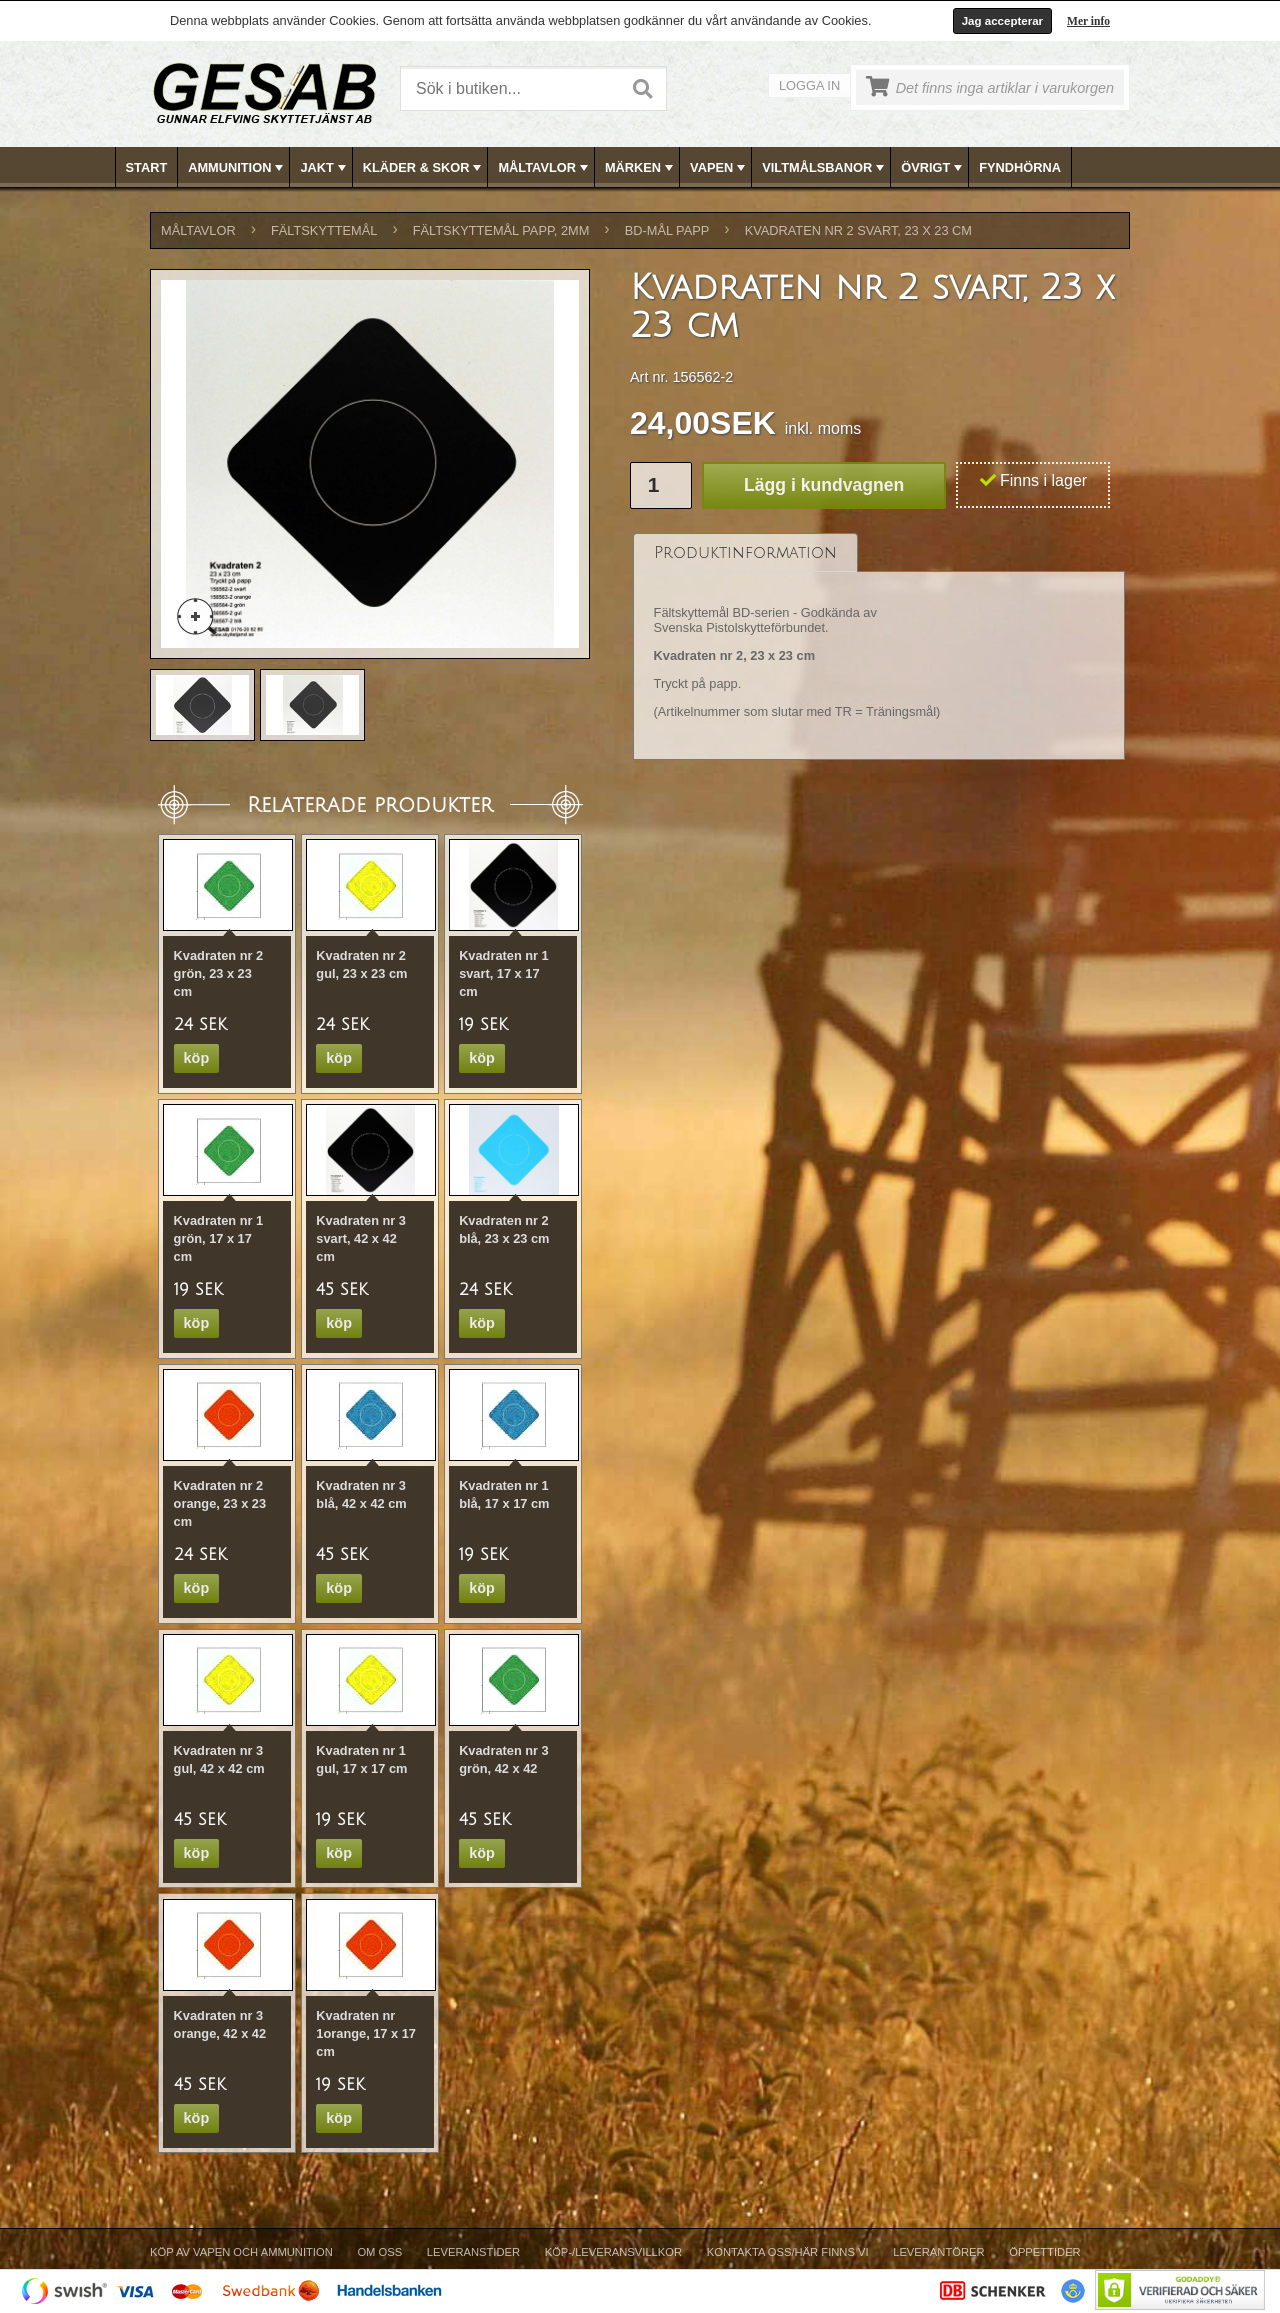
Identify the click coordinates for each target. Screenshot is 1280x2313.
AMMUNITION (237, 168)
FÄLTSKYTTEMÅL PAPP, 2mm (501, 230)
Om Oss (379, 2252)
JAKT (324, 168)
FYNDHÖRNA (1020, 167)
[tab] (745, 552)
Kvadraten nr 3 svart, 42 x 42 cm (361, 1238)
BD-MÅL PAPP (667, 230)
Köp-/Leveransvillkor (613, 2252)
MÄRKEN (641, 168)
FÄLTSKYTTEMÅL (324, 230)
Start (147, 167)
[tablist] (879, 647)
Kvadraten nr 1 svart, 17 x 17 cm (504, 973)
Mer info (1088, 21)
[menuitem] (147, 167)
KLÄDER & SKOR (424, 168)
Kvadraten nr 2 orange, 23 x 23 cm (220, 1503)
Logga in (809, 85)
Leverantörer (938, 2252)
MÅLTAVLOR (544, 168)
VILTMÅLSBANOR (825, 168)
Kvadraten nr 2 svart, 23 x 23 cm (858, 230)
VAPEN (719, 168)
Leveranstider (473, 2252)
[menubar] (641, 167)
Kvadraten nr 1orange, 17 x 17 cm (366, 2033)
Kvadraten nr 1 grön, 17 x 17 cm (219, 1238)
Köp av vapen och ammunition (241, 2252)
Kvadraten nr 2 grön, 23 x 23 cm (219, 973)
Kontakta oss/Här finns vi (788, 2252)
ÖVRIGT (933, 168)
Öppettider (1044, 2252)
